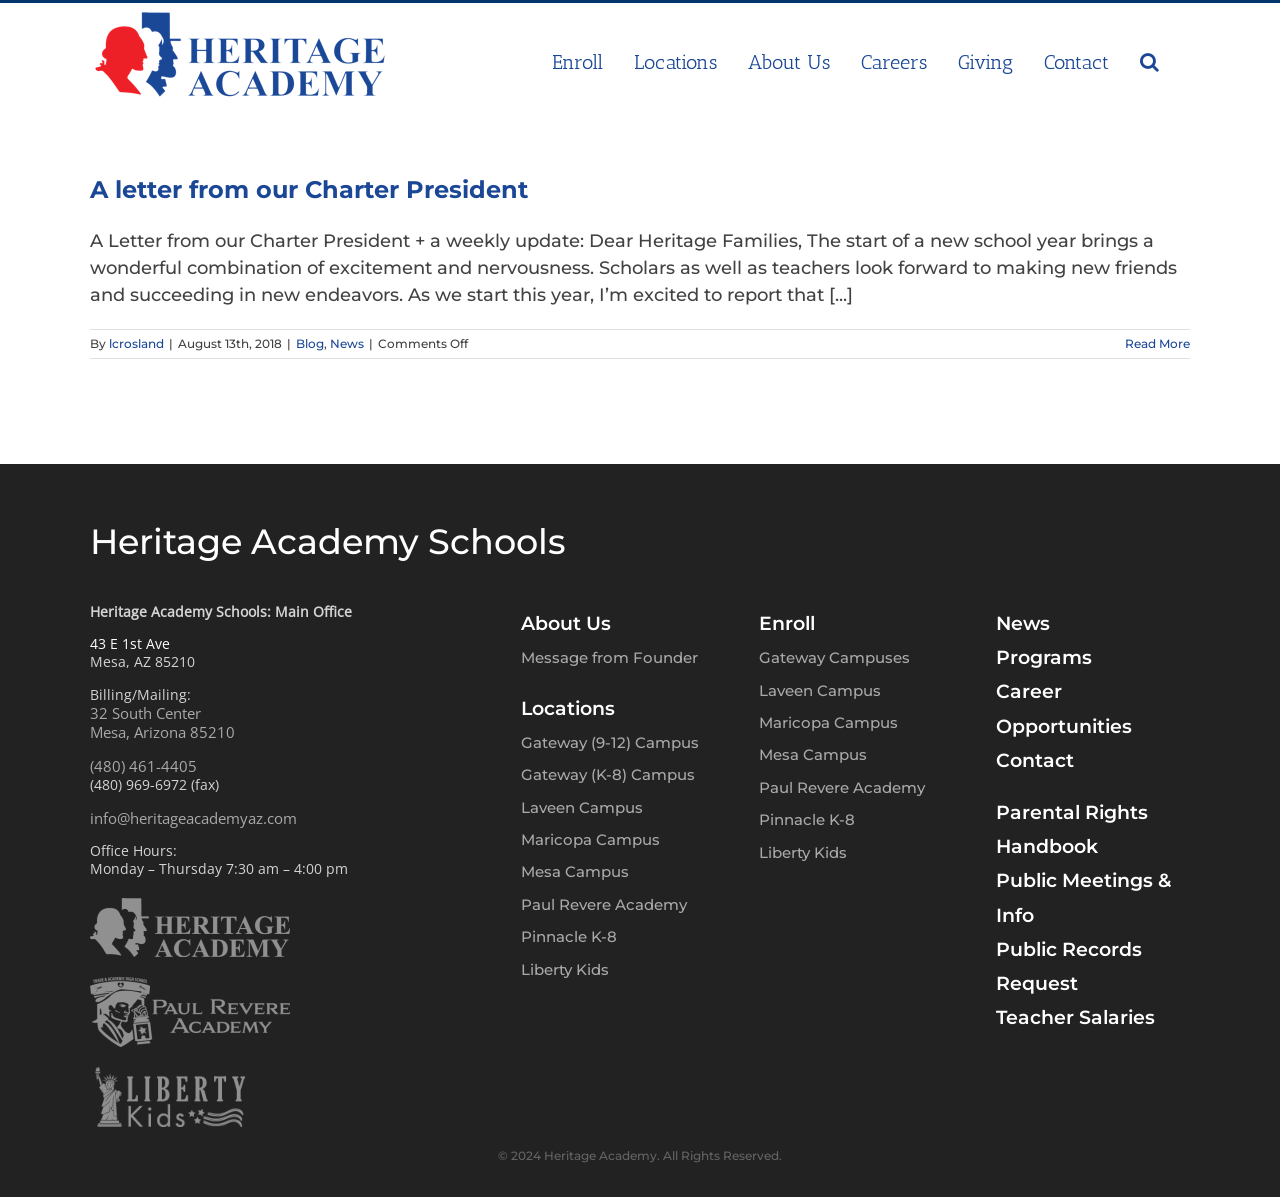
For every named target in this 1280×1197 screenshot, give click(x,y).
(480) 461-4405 (143, 766)
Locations (568, 708)
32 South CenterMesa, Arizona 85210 (162, 723)
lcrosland (136, 343)
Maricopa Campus (590, 839)
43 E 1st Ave (130, 643)
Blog (310, 343)
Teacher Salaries (1075, 1017)
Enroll (787, 623)
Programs (1044, 657)
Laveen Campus (582, 807)
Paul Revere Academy (604, 904)
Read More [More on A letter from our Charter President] (1157, 343)
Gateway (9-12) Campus (610, 742)
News (347, 343)
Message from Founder (609, 657)
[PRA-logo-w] (190, 986)
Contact (1035, 760)
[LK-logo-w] (170, 1076)
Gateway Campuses (834, 657)
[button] (1149, 62)
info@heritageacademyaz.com (193, 818)
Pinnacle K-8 (569, 936)
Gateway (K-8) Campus (608, 774)
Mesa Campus (575, 871)
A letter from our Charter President (309, 189)
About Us (566, 623)
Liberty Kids (565, 969)
